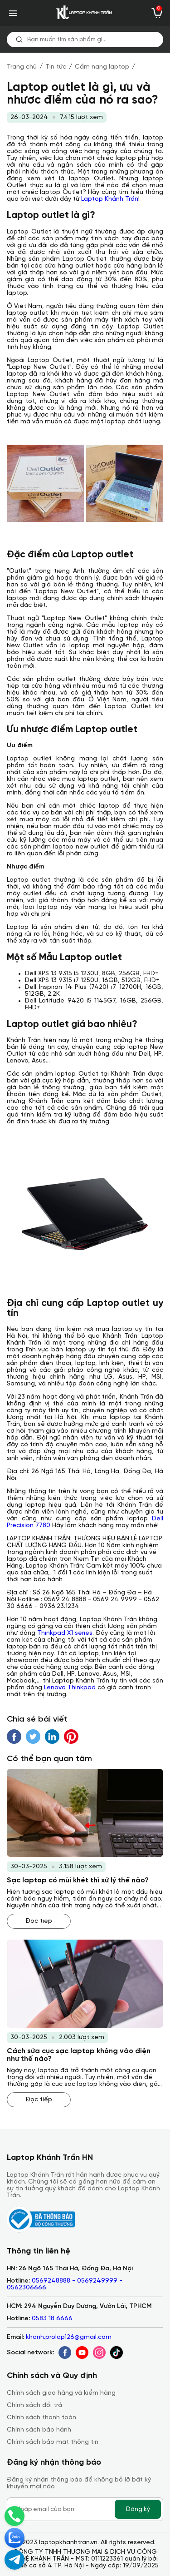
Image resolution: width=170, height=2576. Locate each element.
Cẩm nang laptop (102, 67)
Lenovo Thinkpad (70, 1687)
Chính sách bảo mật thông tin (52, 2442)
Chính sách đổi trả (34, 2405)
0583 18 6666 (52, 2318)
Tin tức (55, 67)
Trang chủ (22, 67)
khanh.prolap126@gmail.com (69, 2337)
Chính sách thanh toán (41, 2417)
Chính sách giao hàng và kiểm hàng (61, 2393)
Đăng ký (138, 2509)
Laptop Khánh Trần (109, 199)
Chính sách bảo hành (39, 2430)
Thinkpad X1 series (64, 1633)
